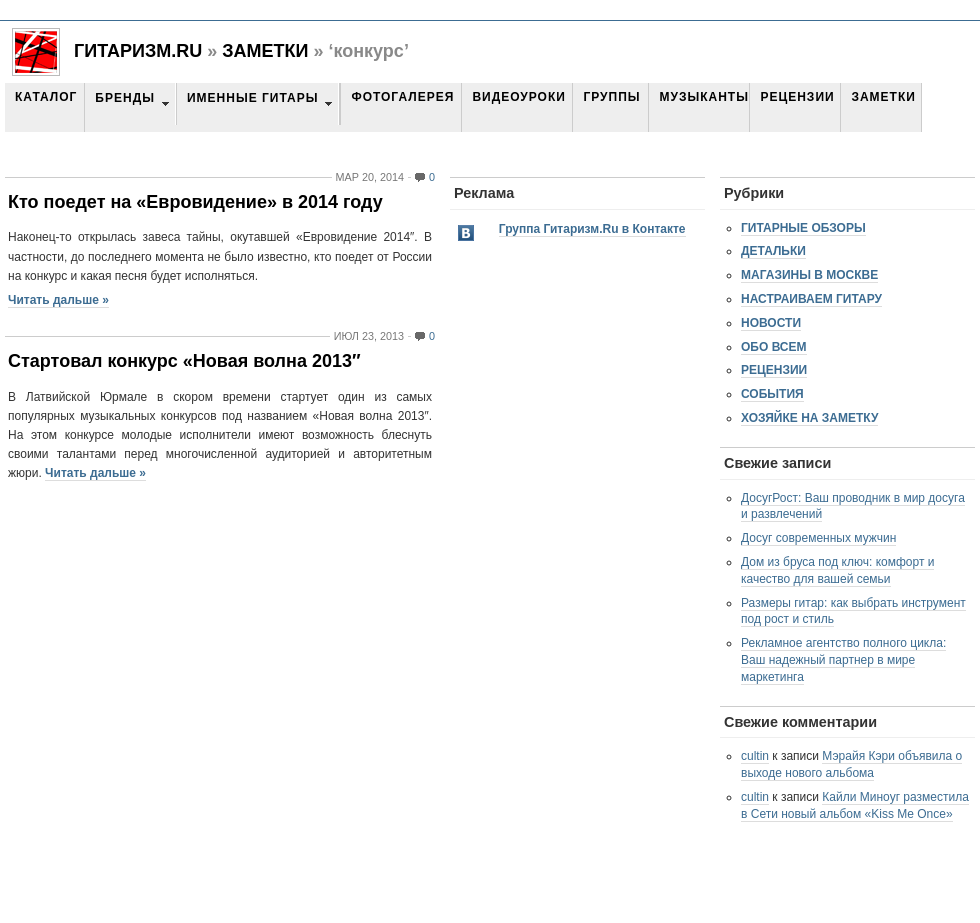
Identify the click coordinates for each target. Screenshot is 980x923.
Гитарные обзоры (803, 228)
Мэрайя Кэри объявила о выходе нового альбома (851, 764)
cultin (755, 756)
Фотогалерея (402, 97)
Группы (611, 97)
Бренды (125, 98)
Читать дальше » (58, 300)
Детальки (773, 251)
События (772, 394)
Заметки (265, 51)
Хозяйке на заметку (809, 418)
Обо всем (774, 347)
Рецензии (797, 97)
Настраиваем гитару (811, 299)
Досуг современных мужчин (818, 538)
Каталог (46, 97)
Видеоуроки (518, 97)
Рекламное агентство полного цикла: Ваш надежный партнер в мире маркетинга (843, 660)
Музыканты (703, 97)
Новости (771, 323)
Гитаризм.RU (138, 51)
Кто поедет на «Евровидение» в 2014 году (195, 202)
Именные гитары (252, 98)
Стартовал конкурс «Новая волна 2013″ (184, 361)
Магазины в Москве (809, 275)
